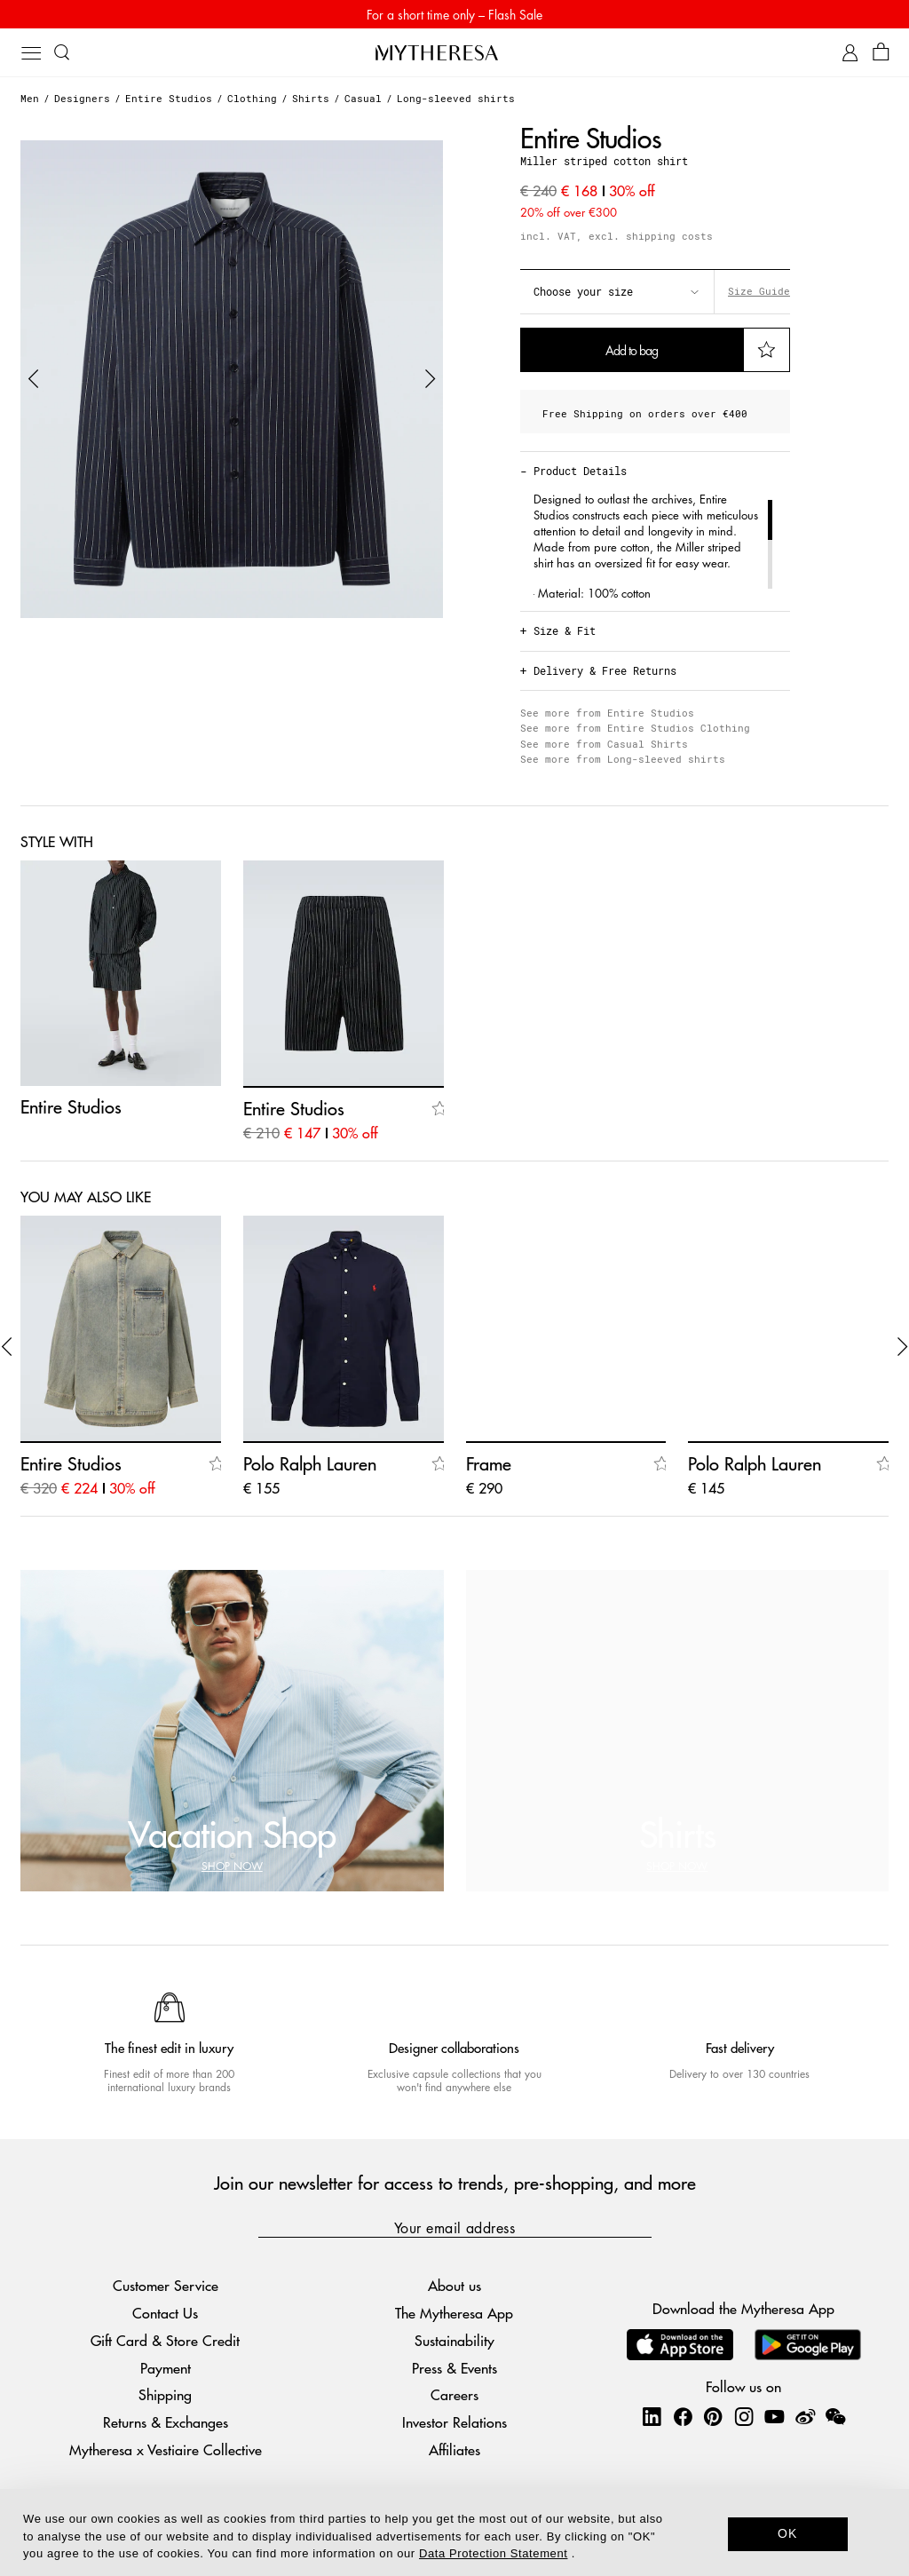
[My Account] (850, 52)
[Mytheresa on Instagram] (744, 2416)
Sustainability (454, 2340)
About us (454, 2285)
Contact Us (165, 2313)
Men (29, 98)
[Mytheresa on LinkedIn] (651, 2416)
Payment (165, 2368)
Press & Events (454, 2368)
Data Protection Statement (493, 2553)
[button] (33, 379)
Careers (454, 2394)
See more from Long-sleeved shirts (622, 758)
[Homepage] (454, 52)
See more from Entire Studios (607, 712)
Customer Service (165, 2285)
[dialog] (454, 2532)
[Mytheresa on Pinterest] (712, 2416)
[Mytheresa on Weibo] (805, 2416)
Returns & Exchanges (165, 2422)
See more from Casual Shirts (604, 743)
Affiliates (454, 2449)
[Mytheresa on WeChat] (835, 2416)
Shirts (310, 98)
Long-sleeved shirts (456, 98)
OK (788, 2533)
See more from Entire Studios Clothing (635, 727)
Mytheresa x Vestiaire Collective (165, 2449)
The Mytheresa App (454, 2313)
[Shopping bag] (881, 52)
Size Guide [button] (759, 291)
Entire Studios (168, 98)
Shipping (165, 2394)
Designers (82, 98)
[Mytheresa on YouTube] (774, 2416)
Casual (363, 98)
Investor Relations (454, 2422)
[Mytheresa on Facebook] (682, 2416)
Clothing (252, 98)
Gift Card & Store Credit (165, 2340)
